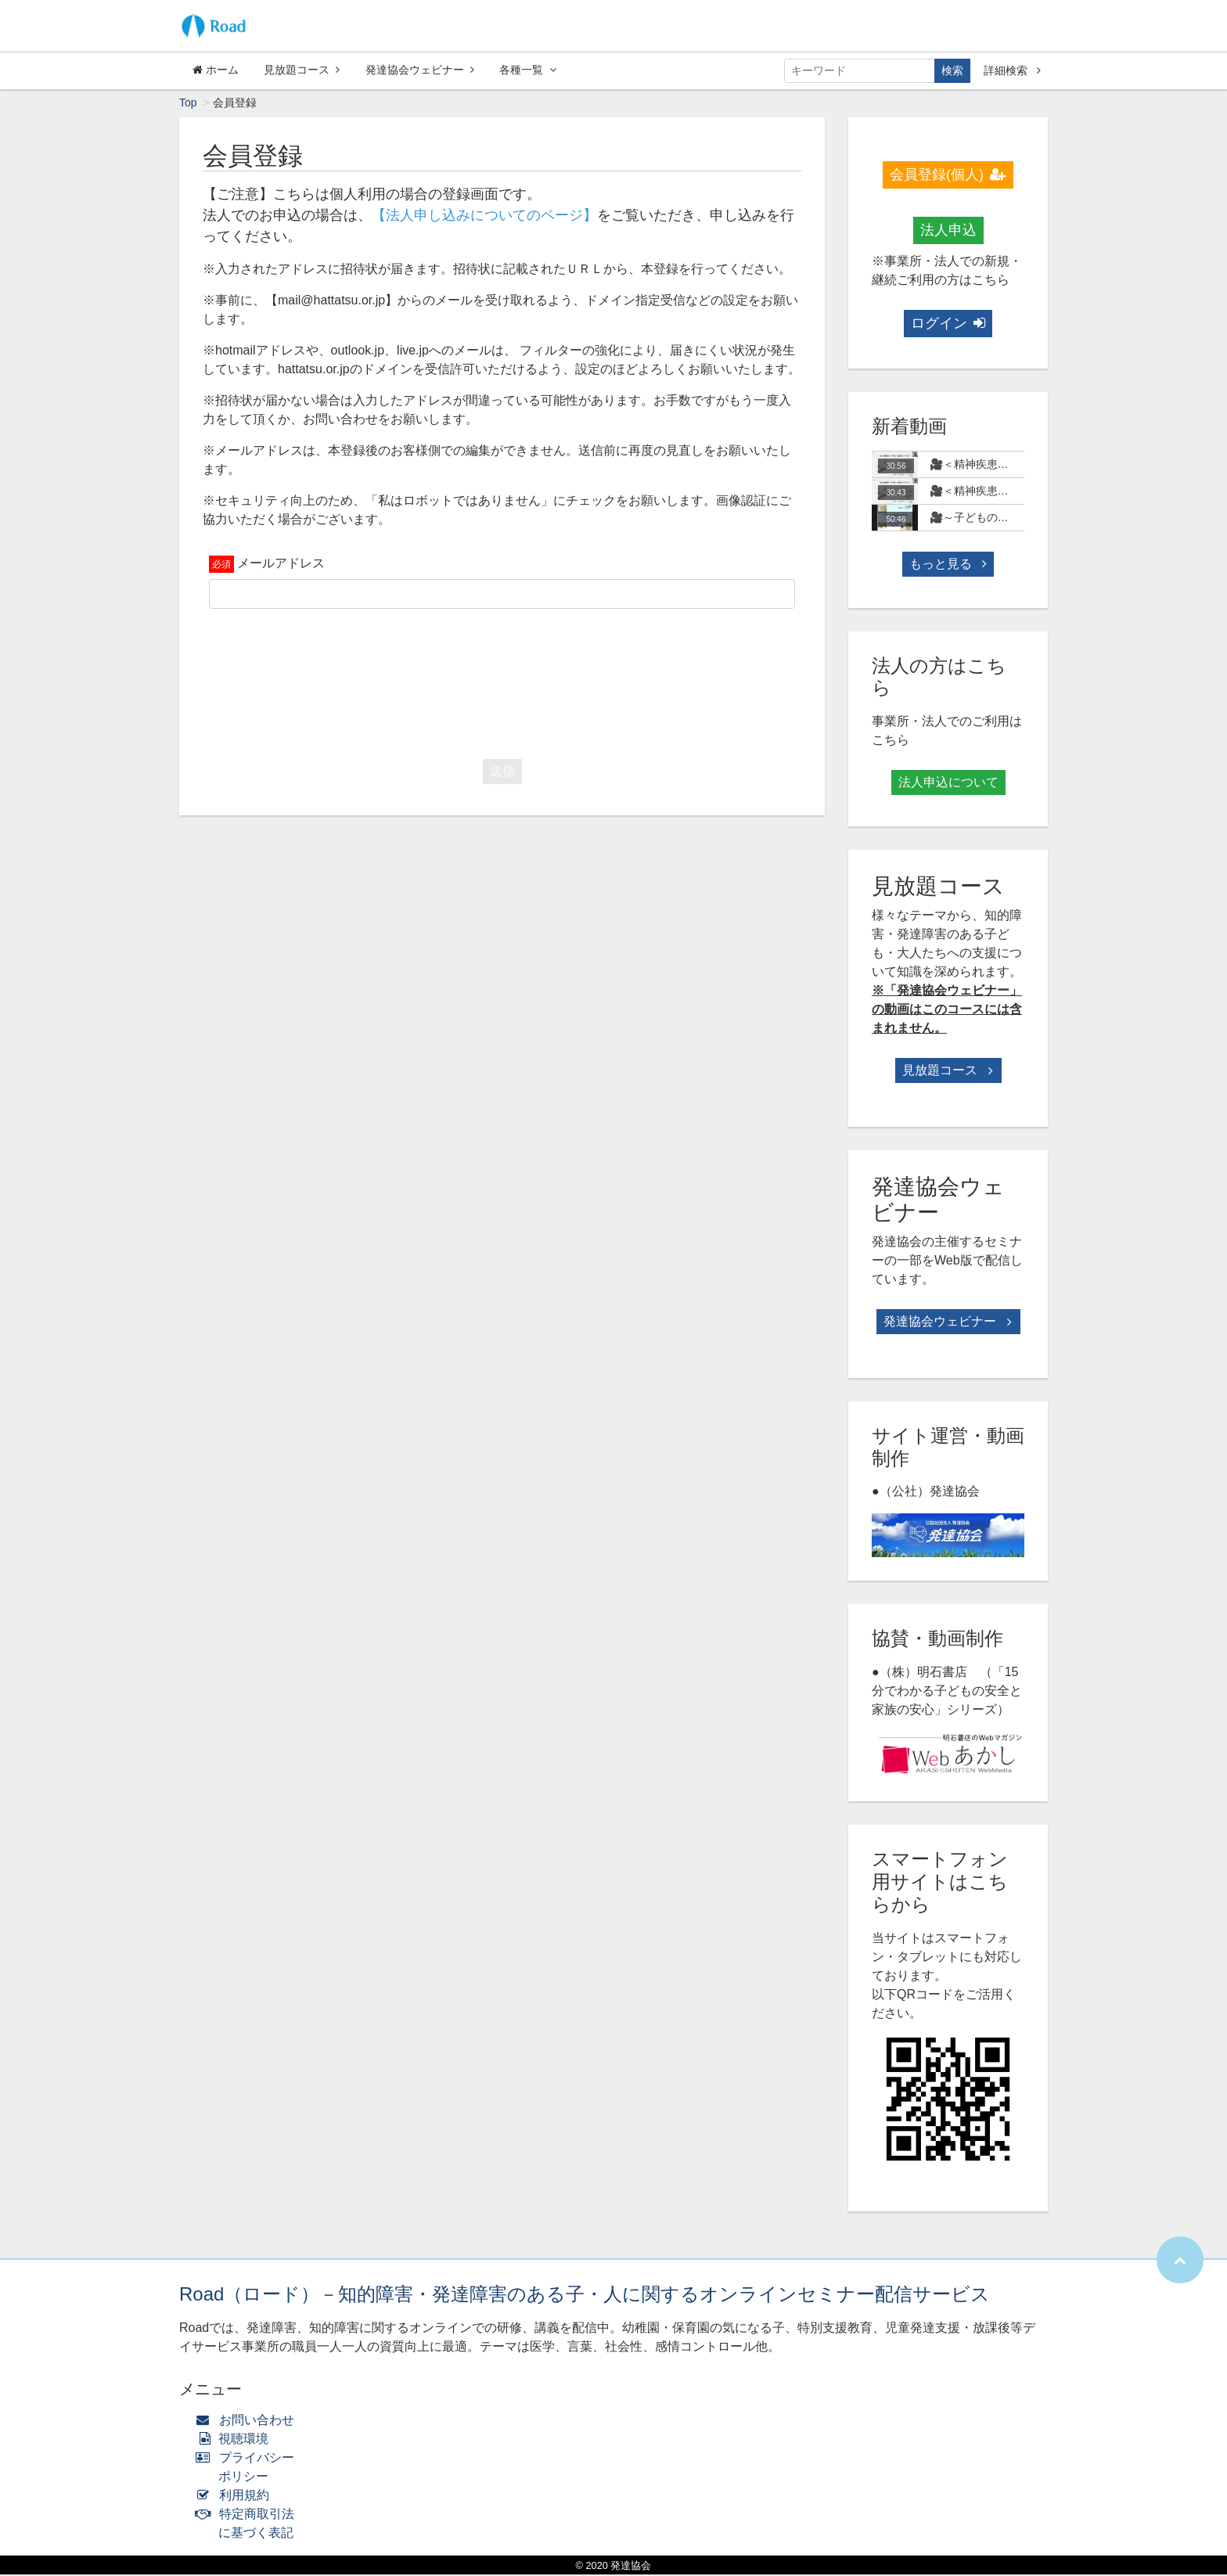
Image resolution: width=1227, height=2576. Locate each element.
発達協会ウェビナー (419, 69)
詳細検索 (1012, 70)
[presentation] (502, 681)
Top (188, 104)
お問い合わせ (248, 2421)
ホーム (216, 69)
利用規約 (236, 2496)
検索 (952, 70)
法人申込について (948, 783)
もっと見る (947, 565)
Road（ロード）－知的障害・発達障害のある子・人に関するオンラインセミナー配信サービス (584, 2295)
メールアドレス (281, 564)
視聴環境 (235, 2440)
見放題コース (302, 69)
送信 (502, 772)
